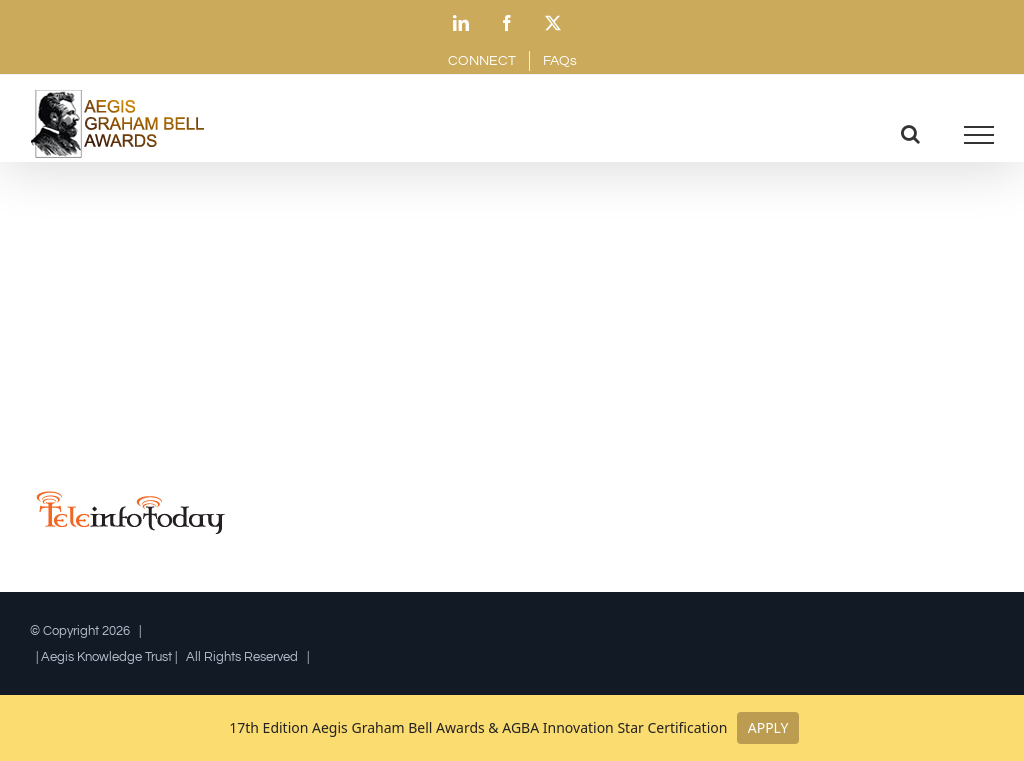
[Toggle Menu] (979, 135)
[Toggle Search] (910, 134)
